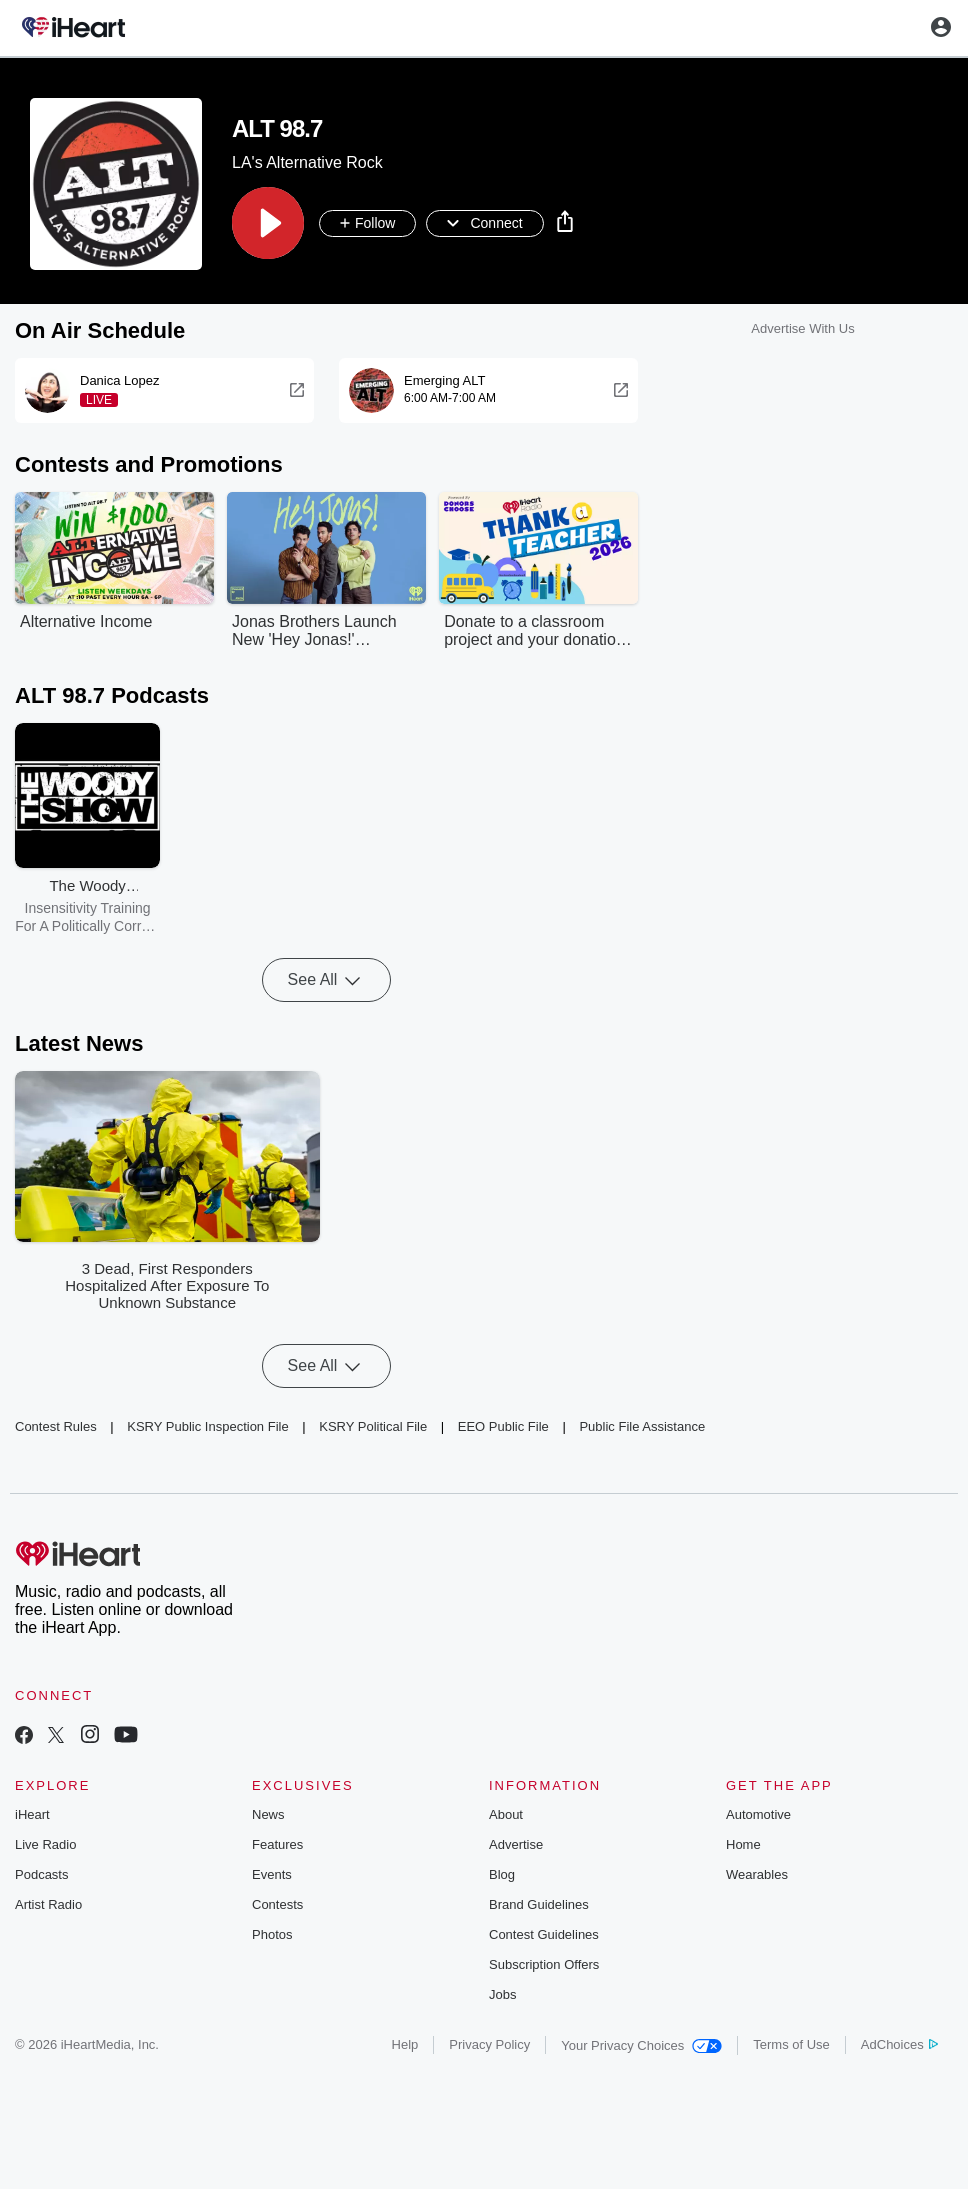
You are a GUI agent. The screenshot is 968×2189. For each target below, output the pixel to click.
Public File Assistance (642, 1426)
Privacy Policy (489, 2044)
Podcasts (41, 1874)
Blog (502, 1874)
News (268, 1814)
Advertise (516, 1844)
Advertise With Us (802, 328)
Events (272, 1874)
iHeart (32, 1814)
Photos (272, 1934)
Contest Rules (56, 1426)
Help (405, 2044)
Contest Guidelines (544, 1934)
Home (743, 1844)
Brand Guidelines (539, 1904)
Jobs (502, 1994)
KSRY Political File (373, 1426)
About (506, 1814)
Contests (277, 1904)
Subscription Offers (544, 1964)
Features (277, 1844)
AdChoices (899, 2044)
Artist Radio (48, 1904)
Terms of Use (791, 2044)
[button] (268, 223)
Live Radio (45, 1844)
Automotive (758, 1814)
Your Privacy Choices (641, 2045)
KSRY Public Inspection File (207, 1426)
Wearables (757, 1874)
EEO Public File (503, 1426)
